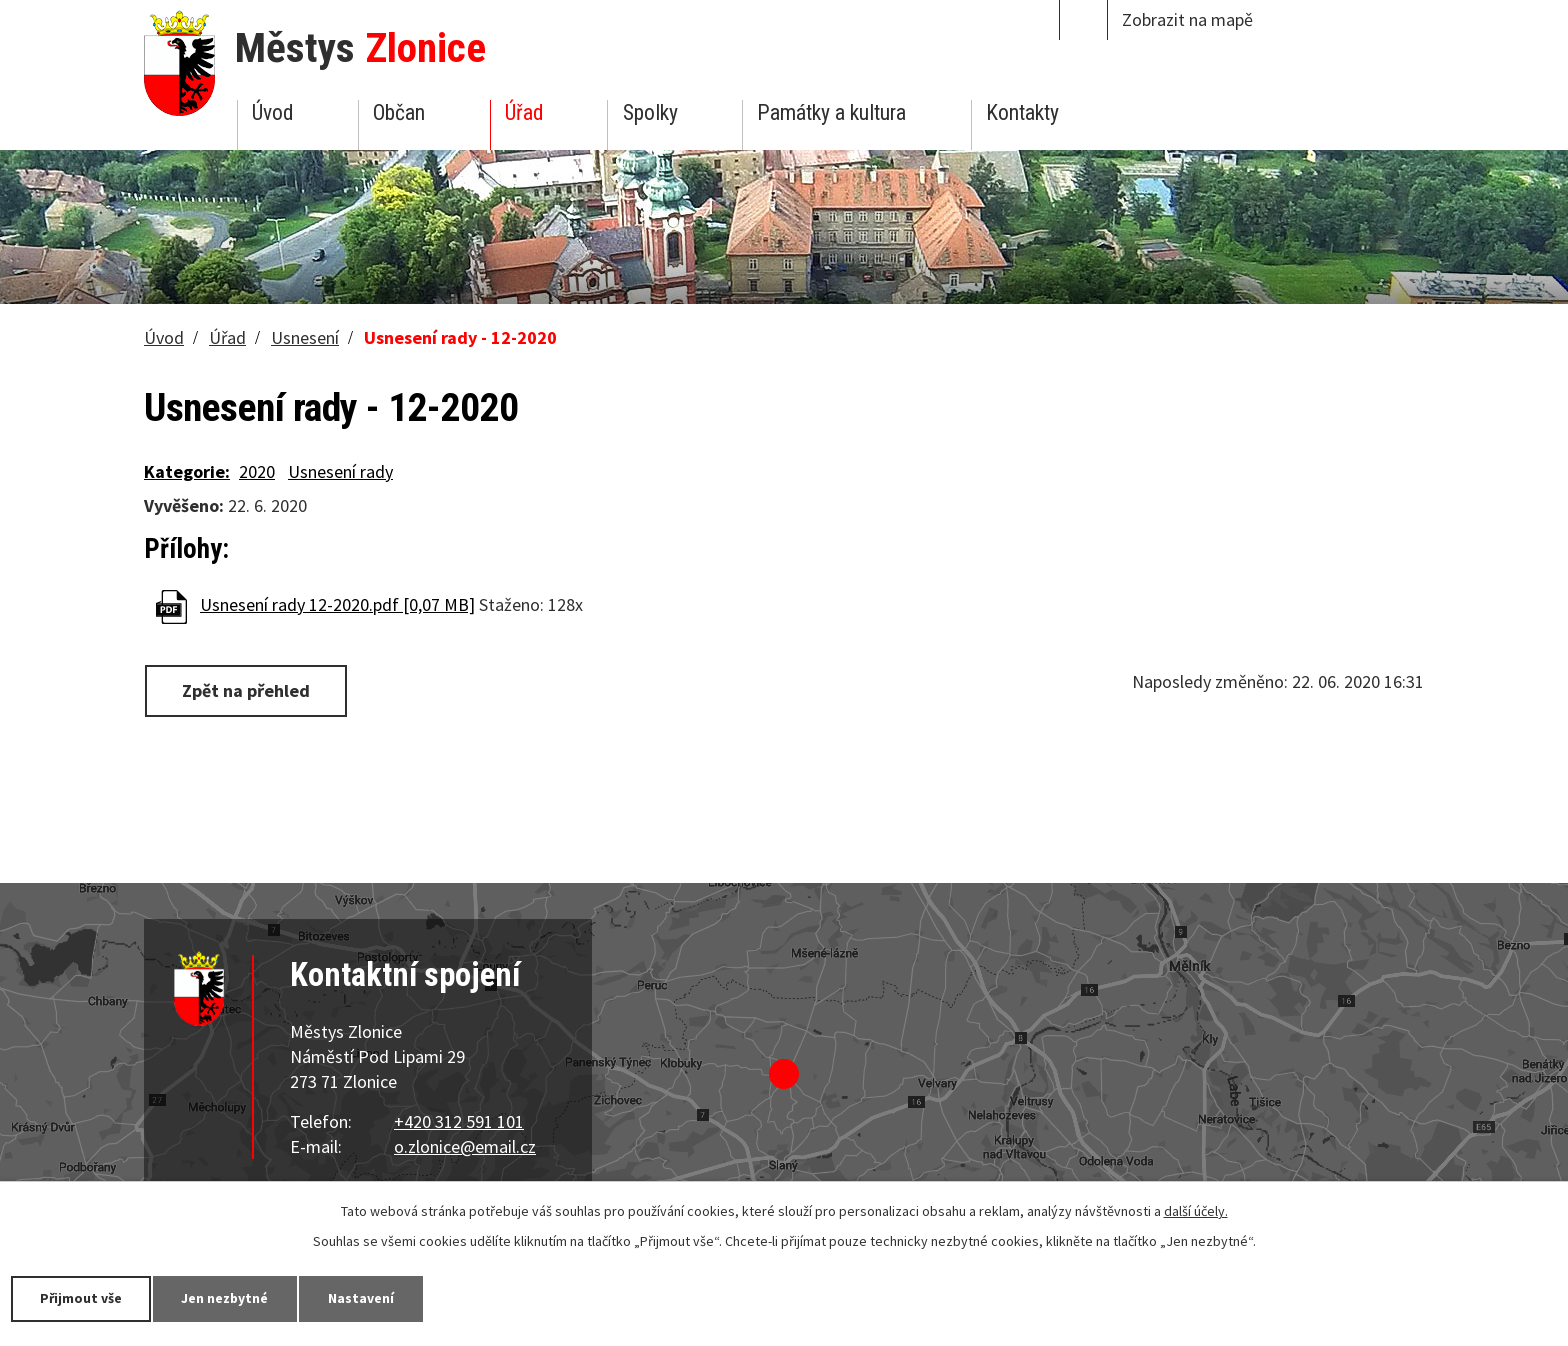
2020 (257, 471)
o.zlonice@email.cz (465, 1146)
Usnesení (305, 337)
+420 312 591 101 (459, 1121)
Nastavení (369, 1298)
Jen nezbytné (230, 1298)
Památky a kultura (831, 112)
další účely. (1196, 1211)
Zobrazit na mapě (1187, 19)
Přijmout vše (82, 1298)
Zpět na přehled (247, 690)
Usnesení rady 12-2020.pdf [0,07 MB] (337, 604)
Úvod (272, 112)
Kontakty (1022, 112)
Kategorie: (187, 471)
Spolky (650, 112)
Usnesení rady (340, 471)
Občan (399, 112)
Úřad (524, 112)
